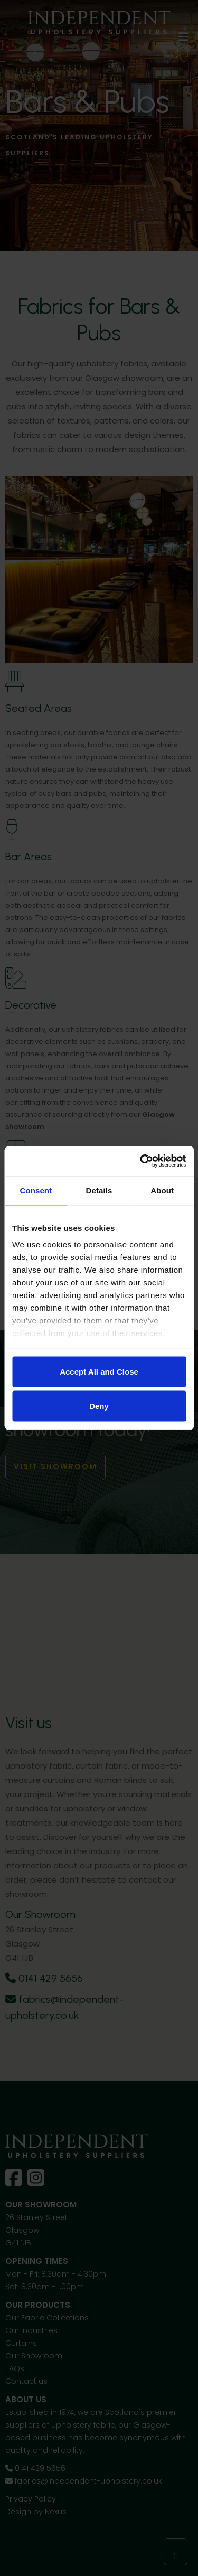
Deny (99, 1406)
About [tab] (162, 1190)
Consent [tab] (36, 1190)
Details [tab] (99, 1190)
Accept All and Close (99, 1371)
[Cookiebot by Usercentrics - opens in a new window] (141, 1161)
